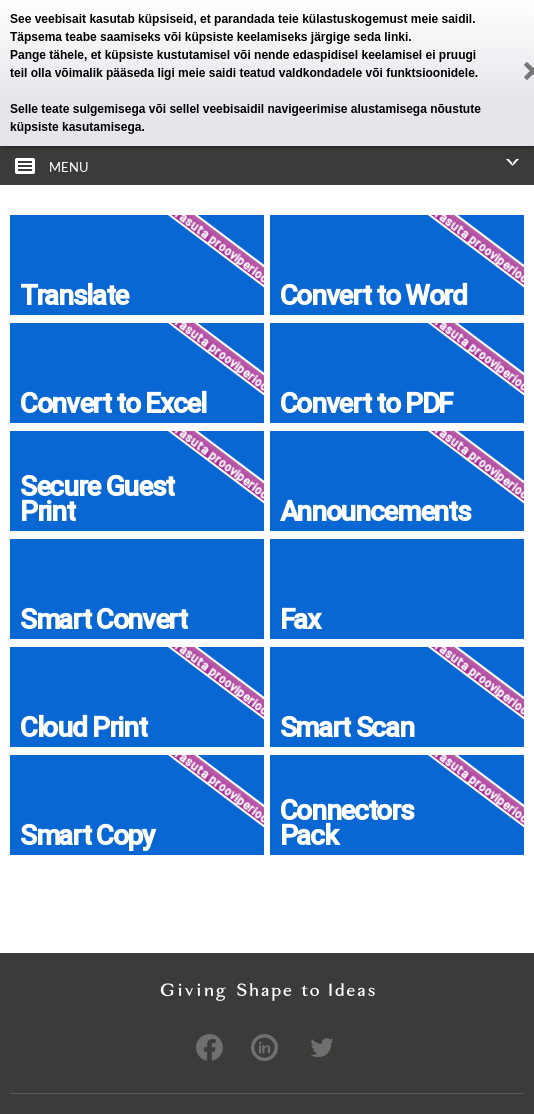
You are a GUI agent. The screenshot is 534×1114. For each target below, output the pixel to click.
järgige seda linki (359, 37)
